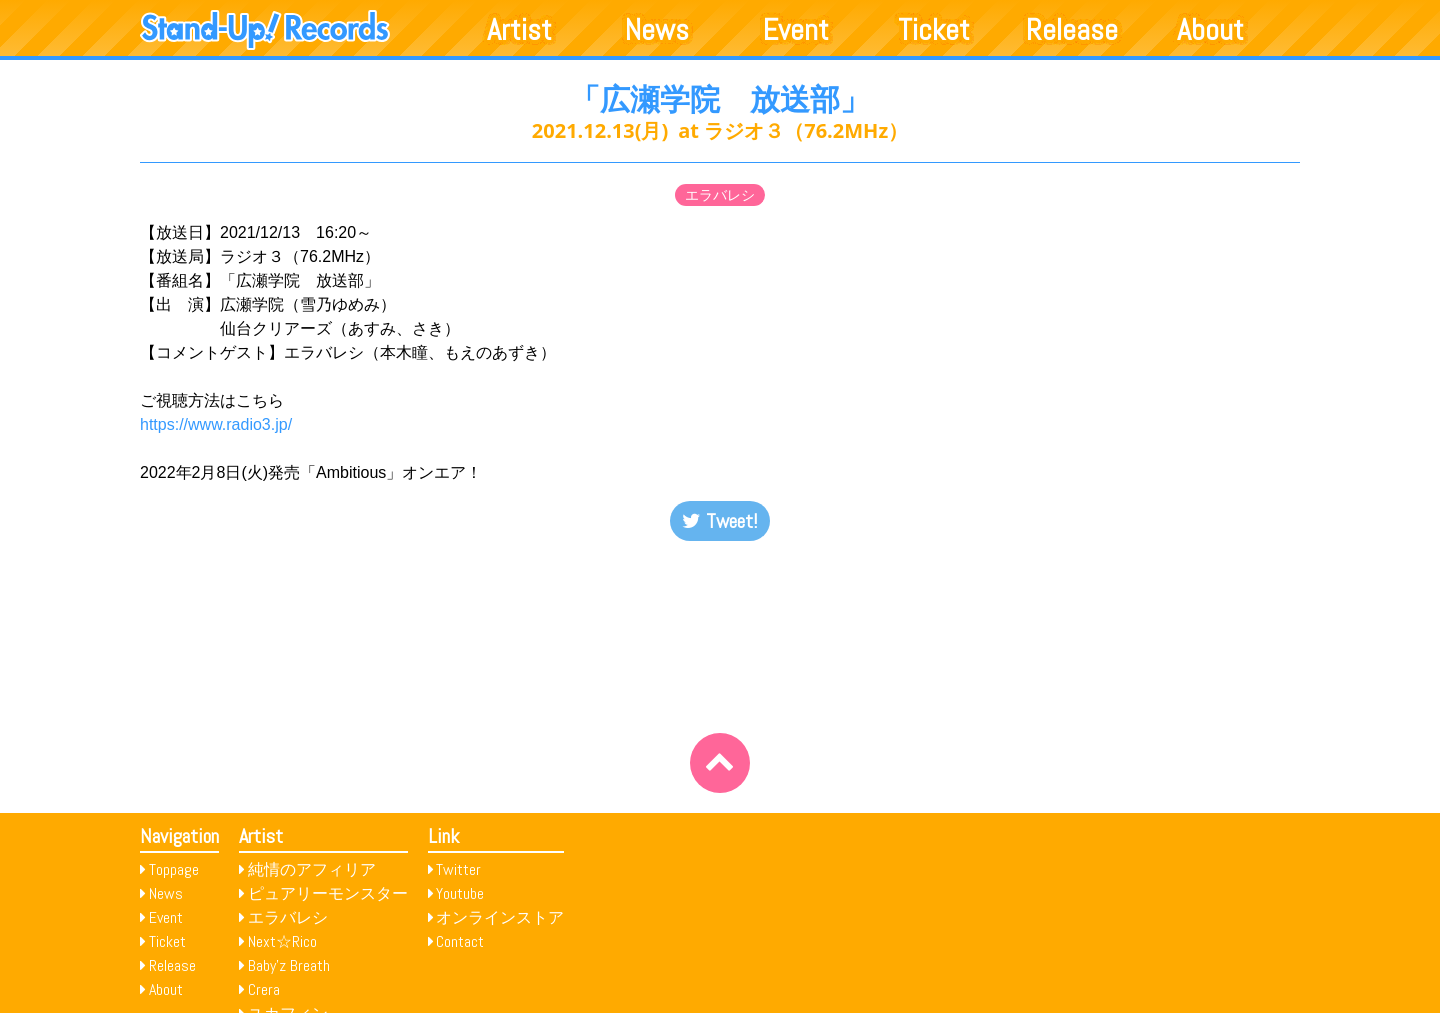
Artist (519, 30)
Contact (460, 941)
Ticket (934, 30)
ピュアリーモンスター (328, 893)
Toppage (174, 869)
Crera (264, 989)
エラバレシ (720, 195)
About (1210, 30)
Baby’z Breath (289, 965)
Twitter (458, 869)
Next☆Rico (282, 941)
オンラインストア (500, 917)
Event (796, 30)
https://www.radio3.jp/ (216, 424)
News (657, 30)
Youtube (460, 893)
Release (1072, 30)
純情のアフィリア (312, 869)
